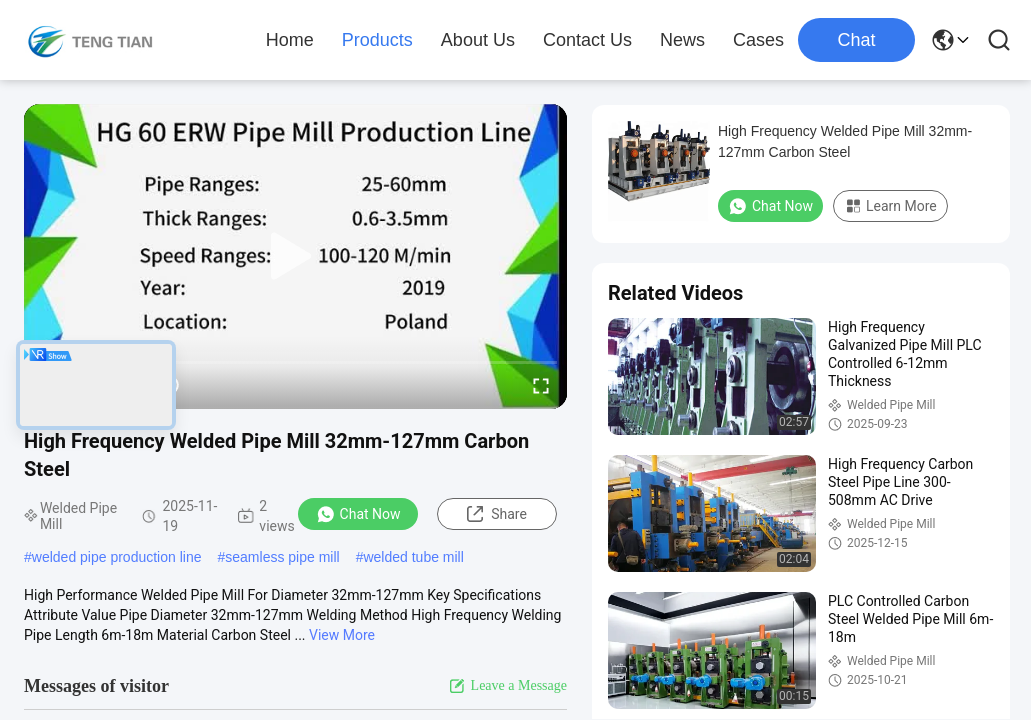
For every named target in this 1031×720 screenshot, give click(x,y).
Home (290, 40)
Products (377, 40)
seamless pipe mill (282, 557)
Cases (758, 40)
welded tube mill (413, 557)
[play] (296, 257)
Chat (856, 40)
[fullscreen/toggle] (541, 385)
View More (342, 635)
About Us (478, 40)
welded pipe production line (117, 557)
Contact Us (587, 40)
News (682, 40)
